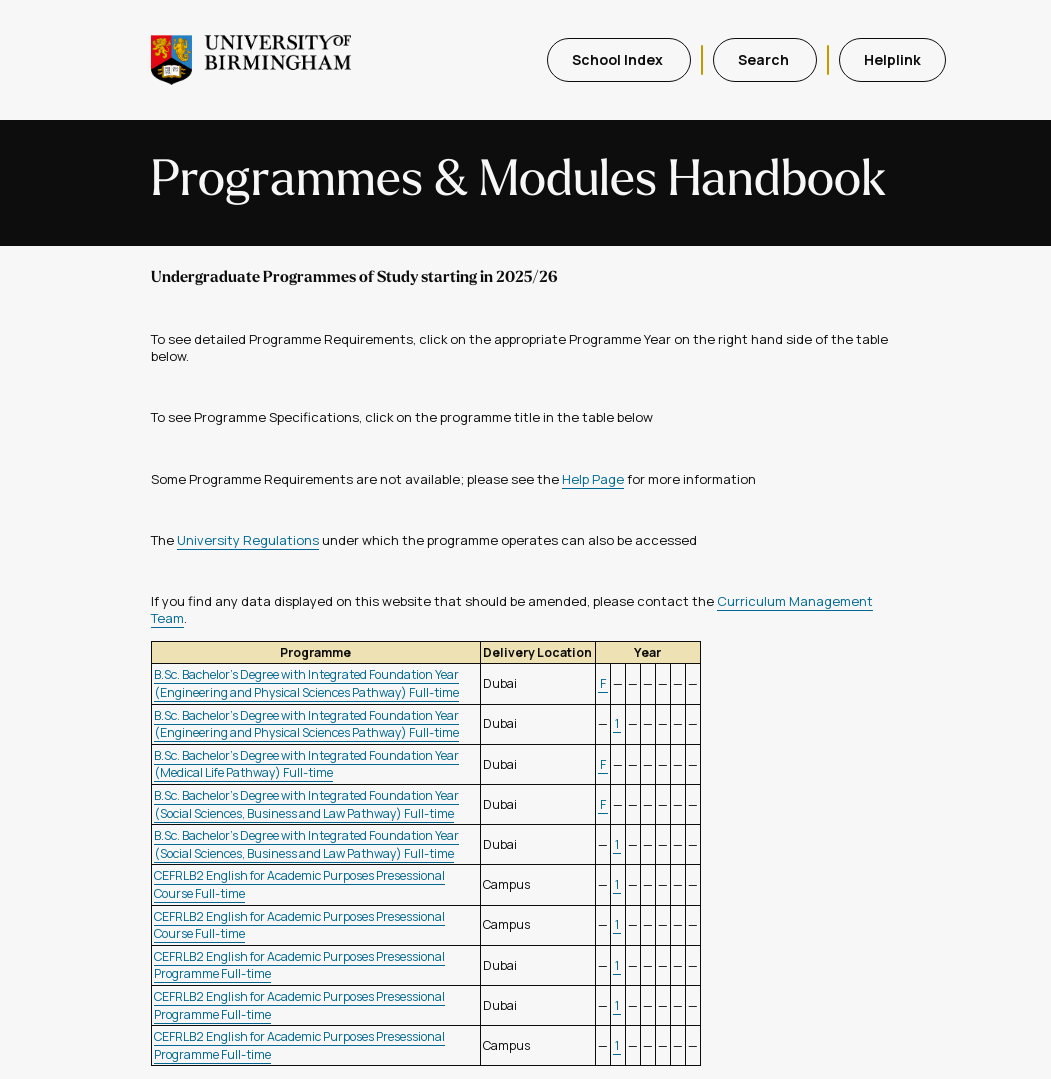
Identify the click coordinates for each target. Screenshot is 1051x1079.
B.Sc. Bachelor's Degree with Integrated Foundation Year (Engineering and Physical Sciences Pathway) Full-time (306, 683)
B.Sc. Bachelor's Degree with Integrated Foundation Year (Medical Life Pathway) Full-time (306, 764)
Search (765, 59)
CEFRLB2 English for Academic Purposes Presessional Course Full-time (299, 925)
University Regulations (248, 540)
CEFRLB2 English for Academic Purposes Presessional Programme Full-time (299, 965)
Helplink (892, 59)
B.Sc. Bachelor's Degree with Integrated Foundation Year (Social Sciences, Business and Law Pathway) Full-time (306, 804)
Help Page (593, 479)
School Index (619, 59)
